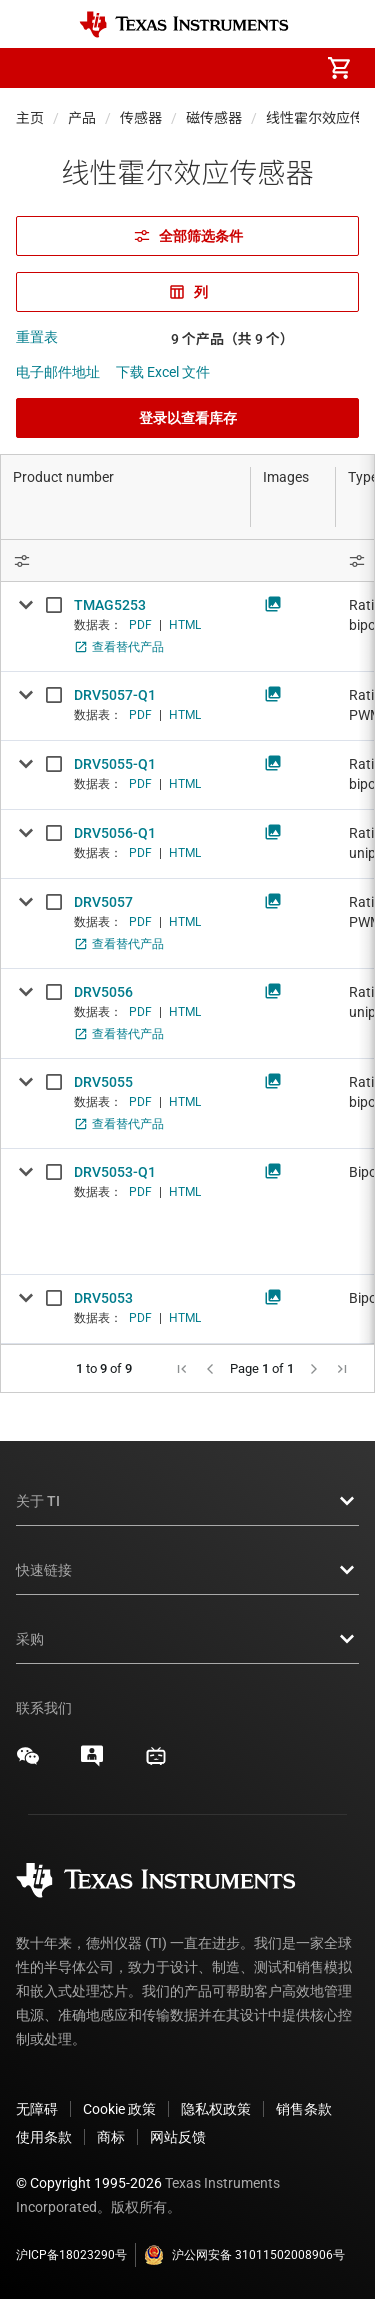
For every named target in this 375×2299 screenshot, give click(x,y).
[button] (36, 68)
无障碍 (37, 2109)
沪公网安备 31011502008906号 (244, 2255)
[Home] (184, 24)
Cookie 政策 (119, 2109)
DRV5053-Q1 (115, 1172)
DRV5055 (103, 1082)
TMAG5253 (110, 605)
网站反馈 (178, 2137)
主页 (30, 118)
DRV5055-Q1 (115, 764)
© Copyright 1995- (89, 2183)
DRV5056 (103, 992)
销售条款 (304, 2109)
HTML (185, 625)
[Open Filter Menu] (126, 560)
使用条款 (44, 2137)
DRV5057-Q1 (115, 695)
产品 (82, 118)
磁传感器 (214, 118)
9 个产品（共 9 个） (232, 339)
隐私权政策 (216, 2109)
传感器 (141, 118)
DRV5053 (103, 1298)
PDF (140, 625)
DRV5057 (103, 902)
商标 (111, 2137)
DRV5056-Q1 (115, 833)
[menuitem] (171, 68)
